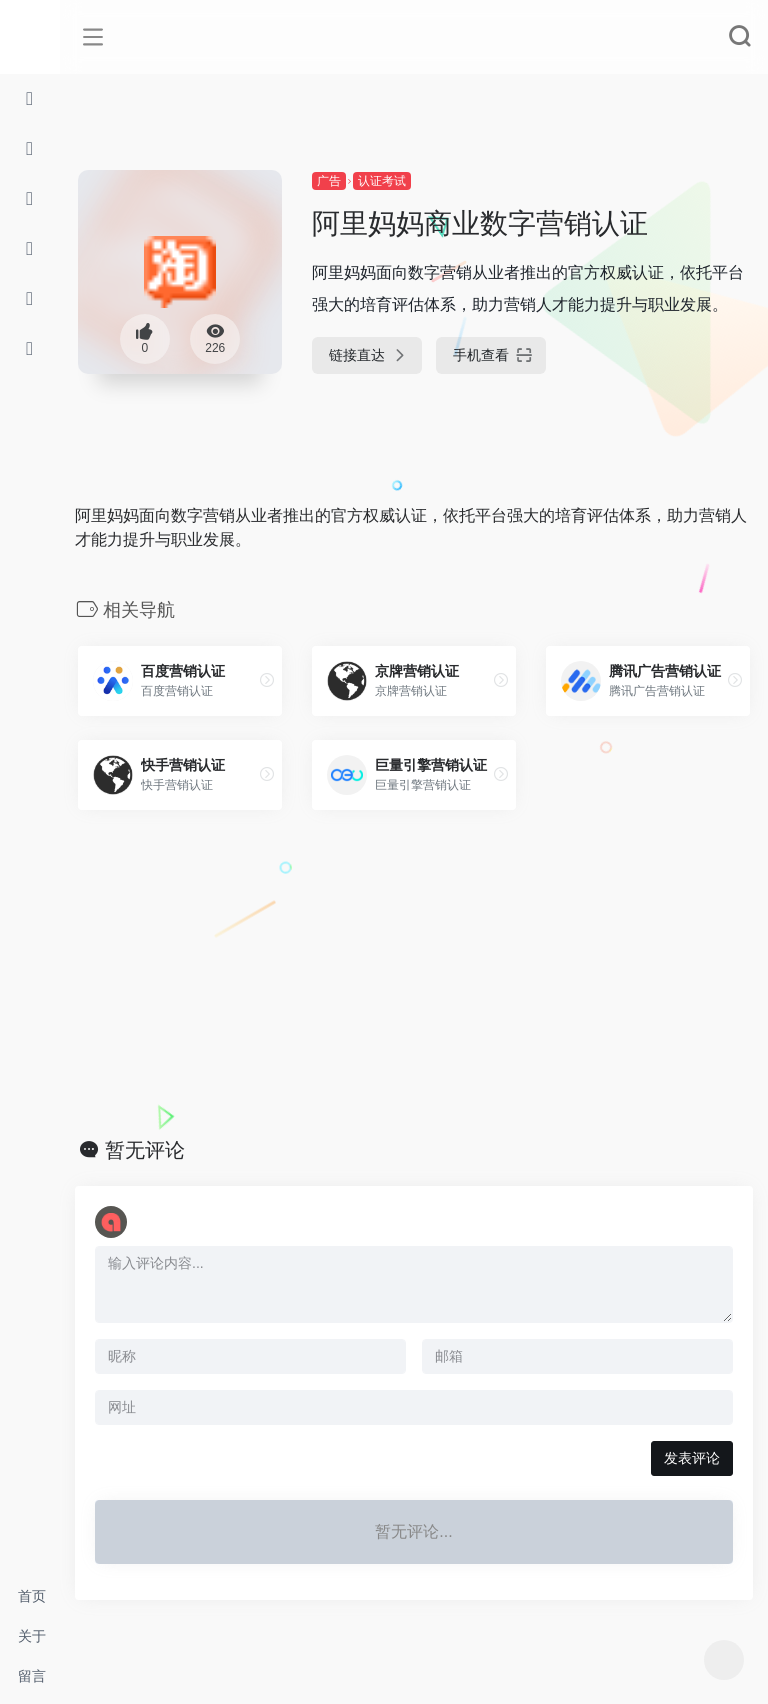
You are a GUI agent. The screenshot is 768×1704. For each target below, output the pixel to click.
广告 (329, 181)
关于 (32, 1636)
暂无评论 (145, 1150)
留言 (32, 1676)
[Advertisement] (414, 974)
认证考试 (382, 181)
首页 (32, 1596)
